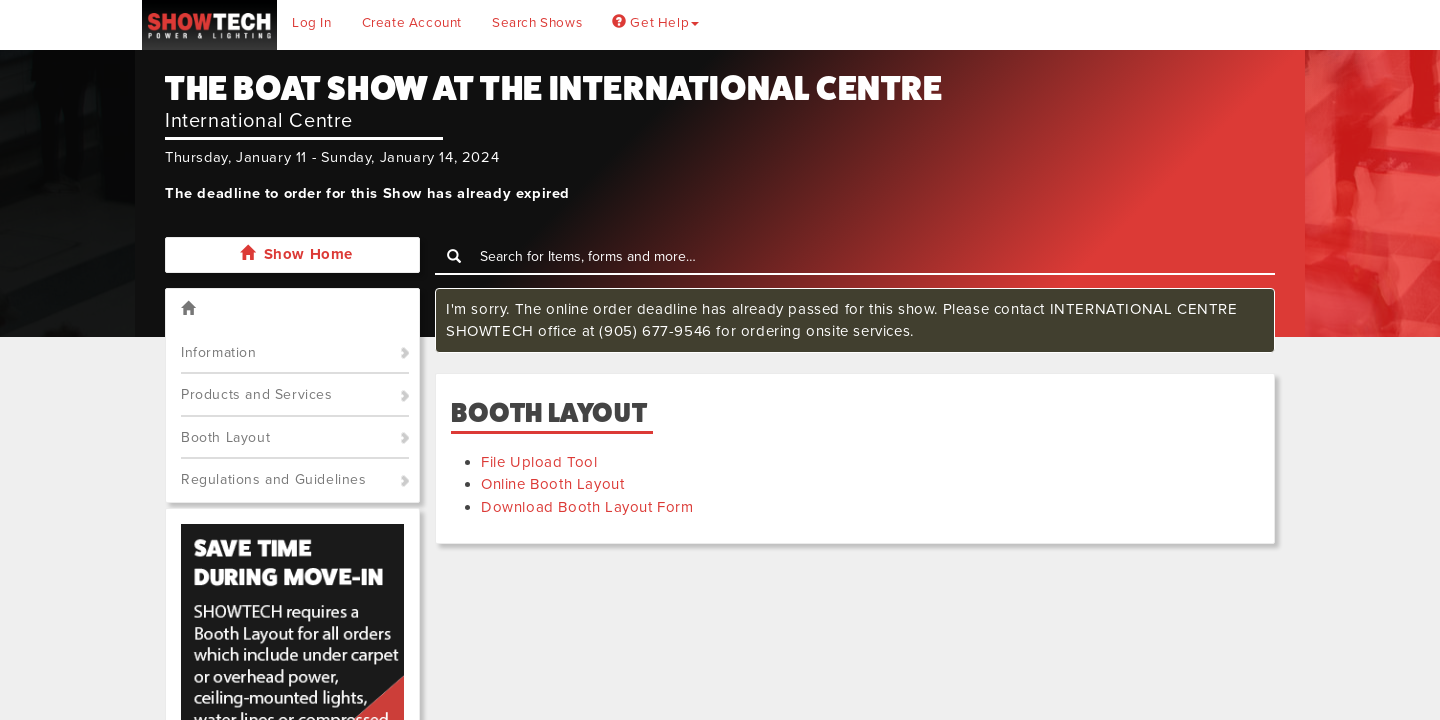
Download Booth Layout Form (587, 507)
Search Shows (537, 23)
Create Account (412, 23)
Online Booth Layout (552, 484)
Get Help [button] (655, 23)
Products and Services (257, 394)
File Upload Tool (539, 462)
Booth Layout (225, 437)
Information (219, 352)
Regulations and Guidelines (274, 479)
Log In (312, 23)
